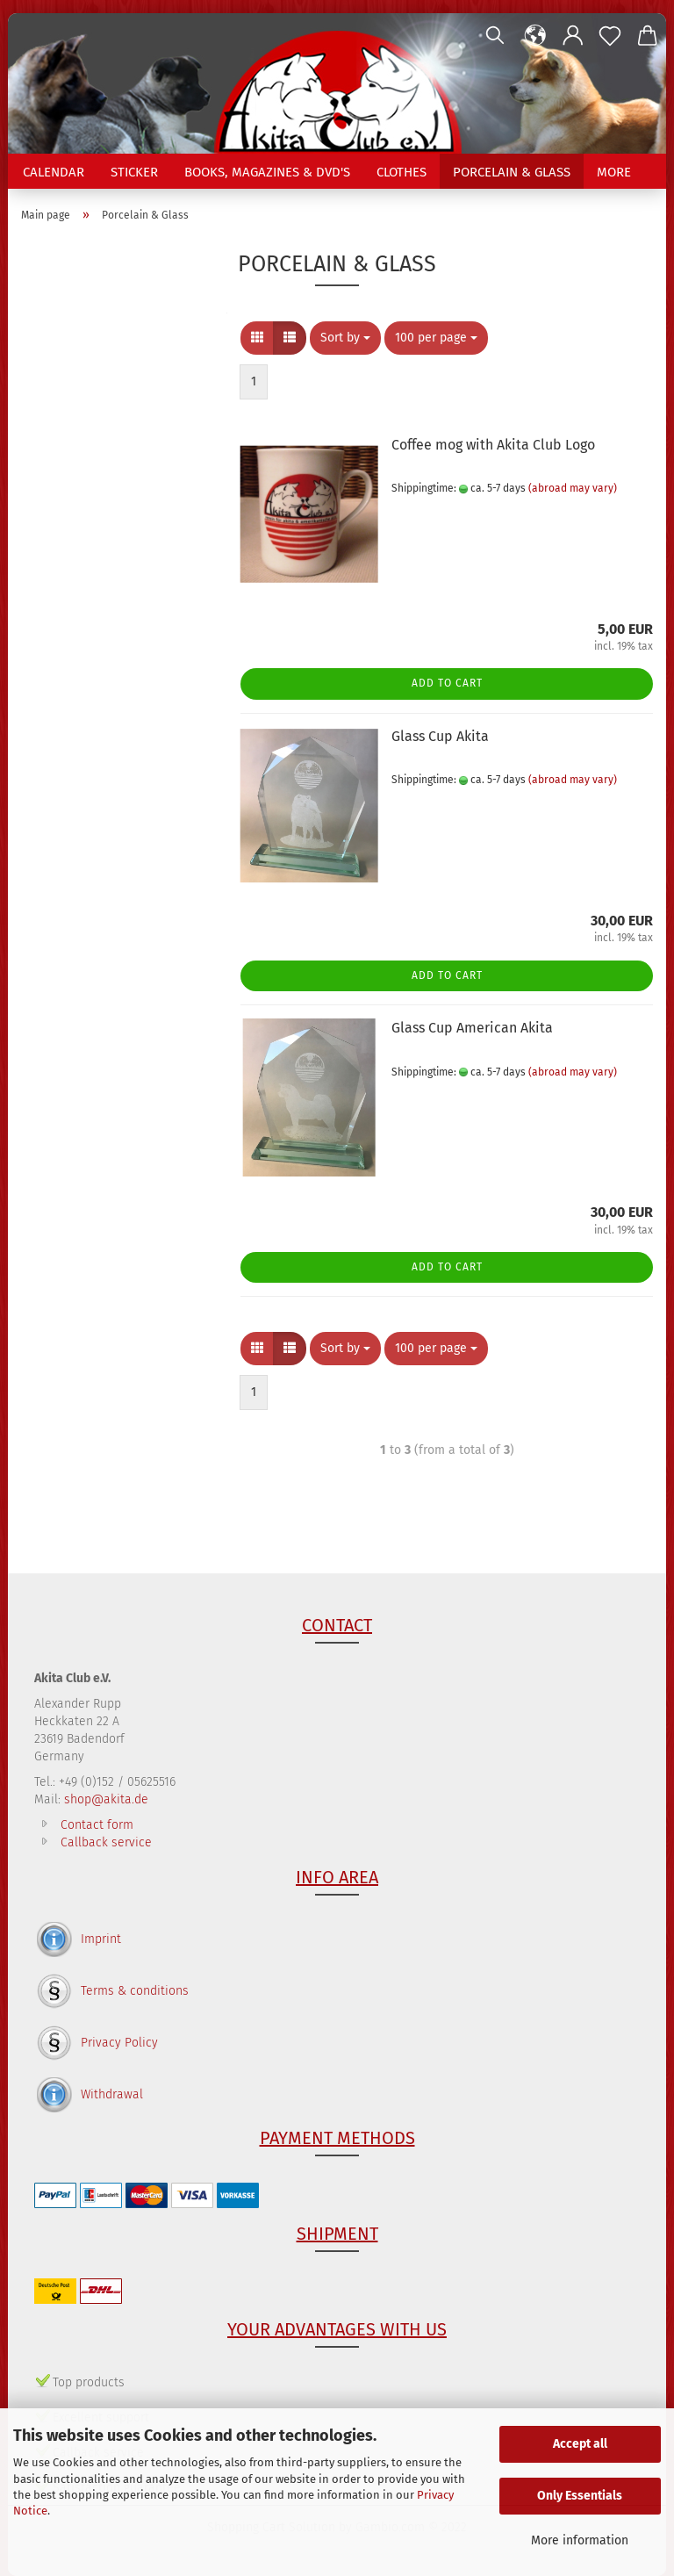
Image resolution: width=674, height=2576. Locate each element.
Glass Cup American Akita (472, 1027)
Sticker (134, 172)
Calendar (53, 172)
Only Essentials (579, 2495)
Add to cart (447, 683)
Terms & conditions (135, 1990)
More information (579, 2540)
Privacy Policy (119, 2042)
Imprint (101, 1939)
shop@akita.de (106, 1799)
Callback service (106, 1842)
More (614, 172)
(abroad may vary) (572, 488)
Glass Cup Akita (440, 736)
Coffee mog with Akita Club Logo (493, 444)
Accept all (580, 2443)
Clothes (401, 172)
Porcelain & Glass (511, 172)
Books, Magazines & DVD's (267, 172)
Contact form (97, 1824)
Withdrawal (112, 2094)
